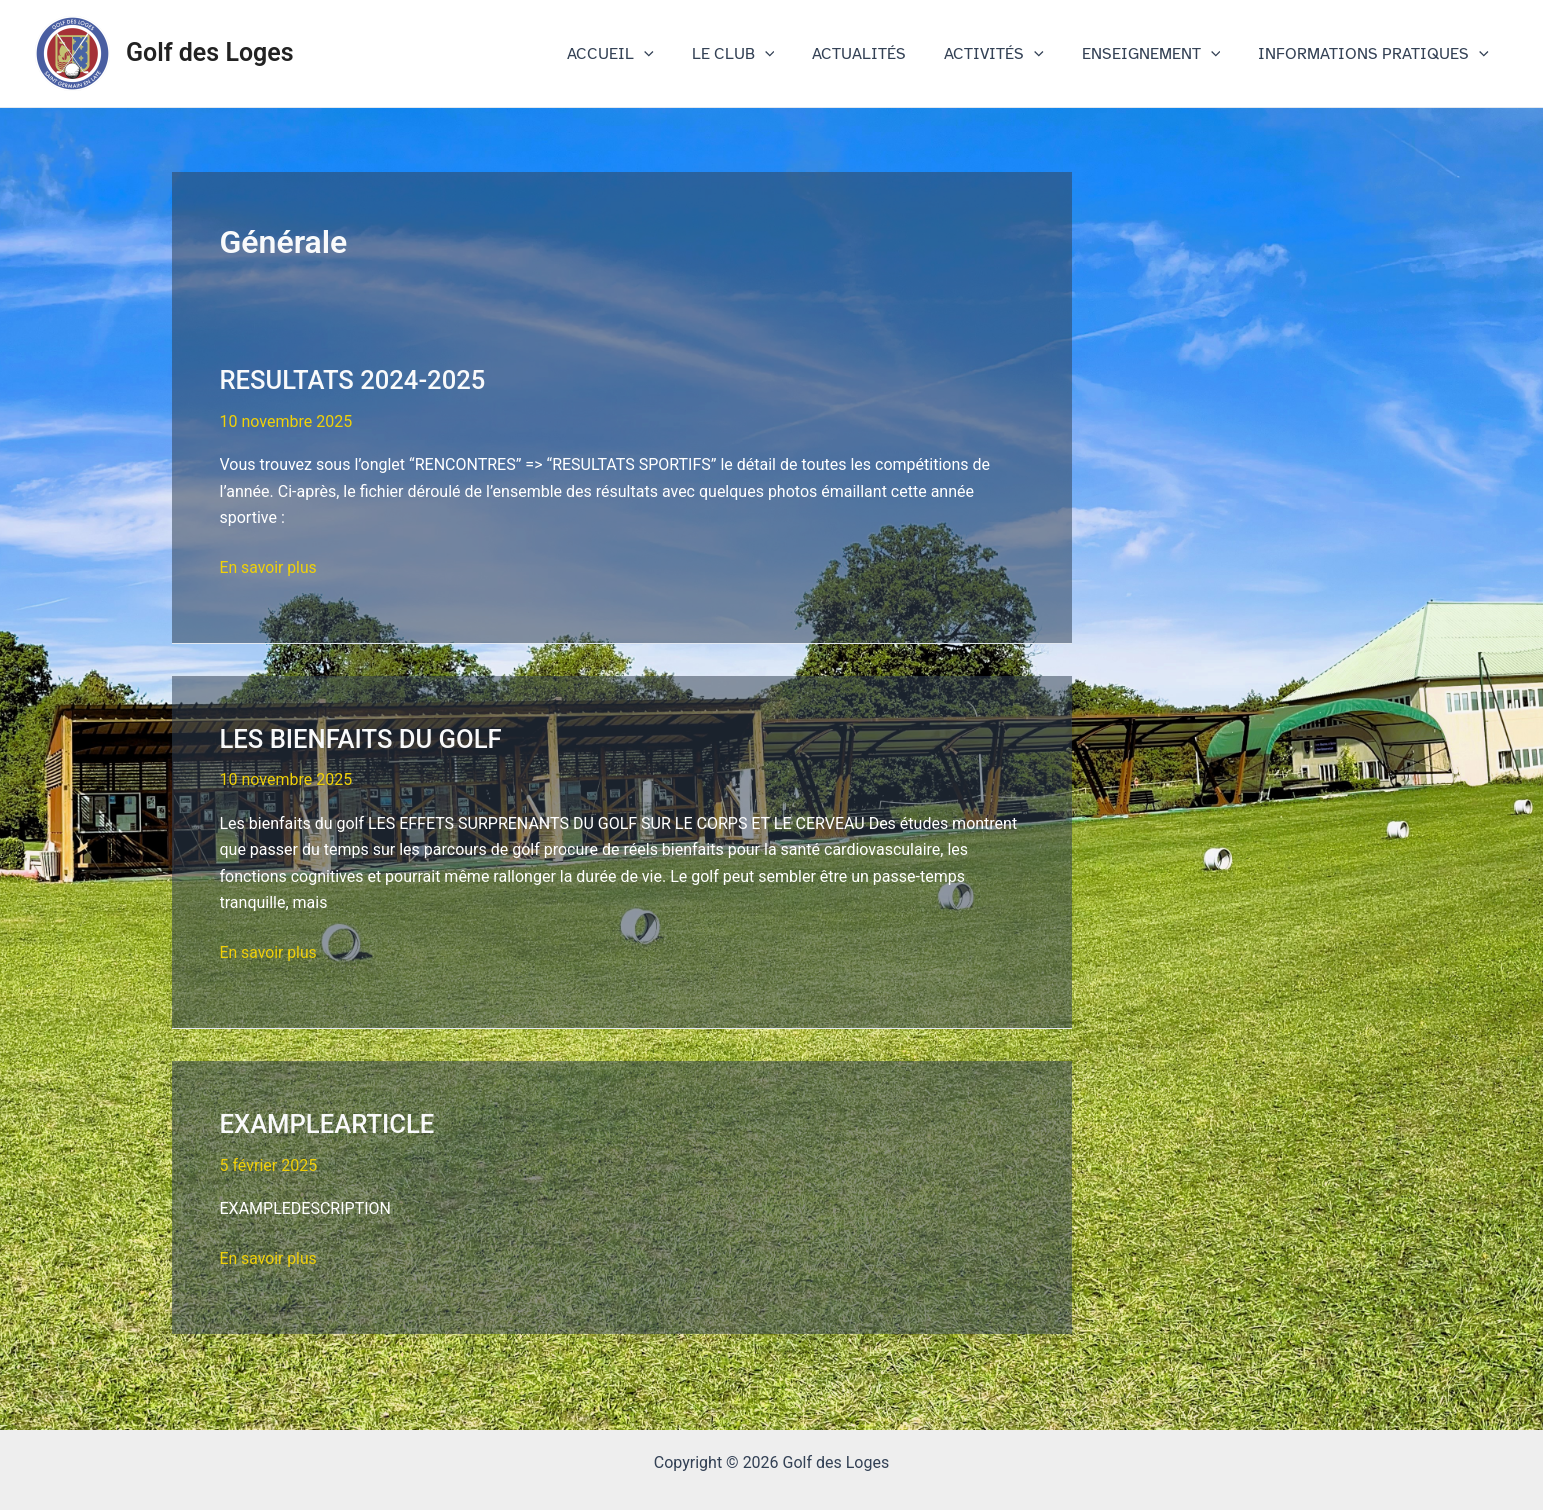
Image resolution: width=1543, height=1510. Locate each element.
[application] (677, 54)
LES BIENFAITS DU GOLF (363, 739)
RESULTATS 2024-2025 (355, 380)
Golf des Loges (210, 52)
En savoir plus (269, 568)
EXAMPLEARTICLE (329, 1124)
